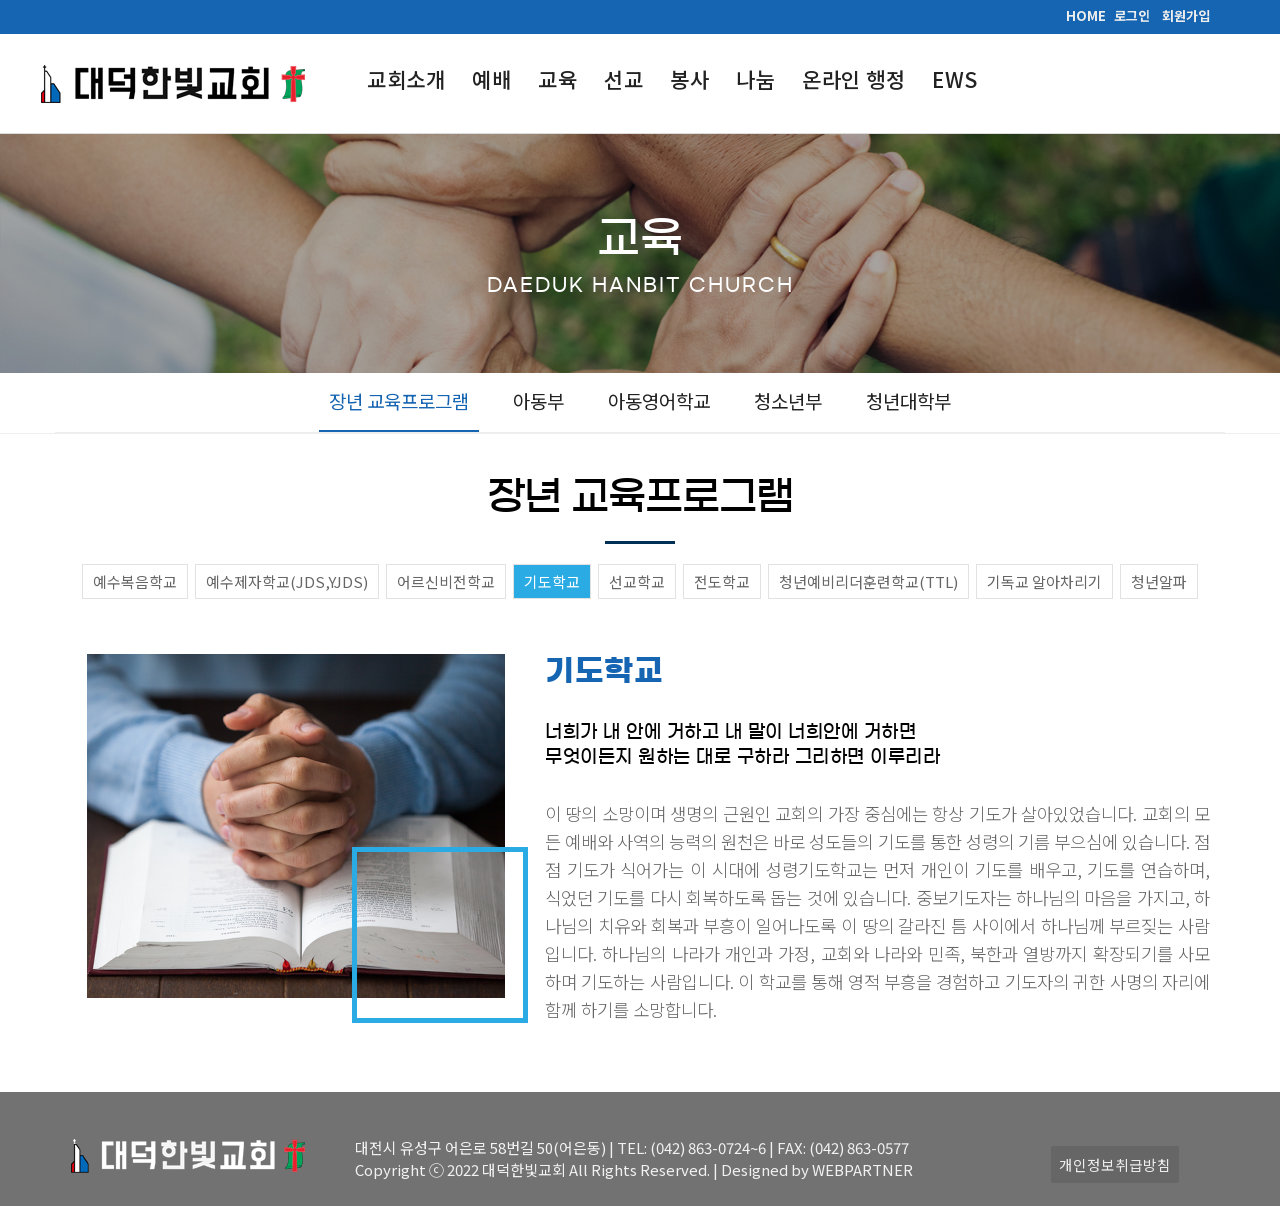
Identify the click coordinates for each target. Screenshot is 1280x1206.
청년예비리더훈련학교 (868, 581)
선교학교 (637, 581)
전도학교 (722, 581)
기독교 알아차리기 (1044, 581)
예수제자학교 (287, 581)
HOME (1086, 15)
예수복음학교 (135, 581)
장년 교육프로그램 (399, 400)
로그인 (1132, 15)
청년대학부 (908, 400)
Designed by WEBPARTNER (817, 1169)
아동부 (538, 400)
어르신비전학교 (446, 581)
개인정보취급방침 (1115, 1164)
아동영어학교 (659, 400)
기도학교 (552, 581)
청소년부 (788, 400)
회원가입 (1186, 15)
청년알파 (1159, 581)
